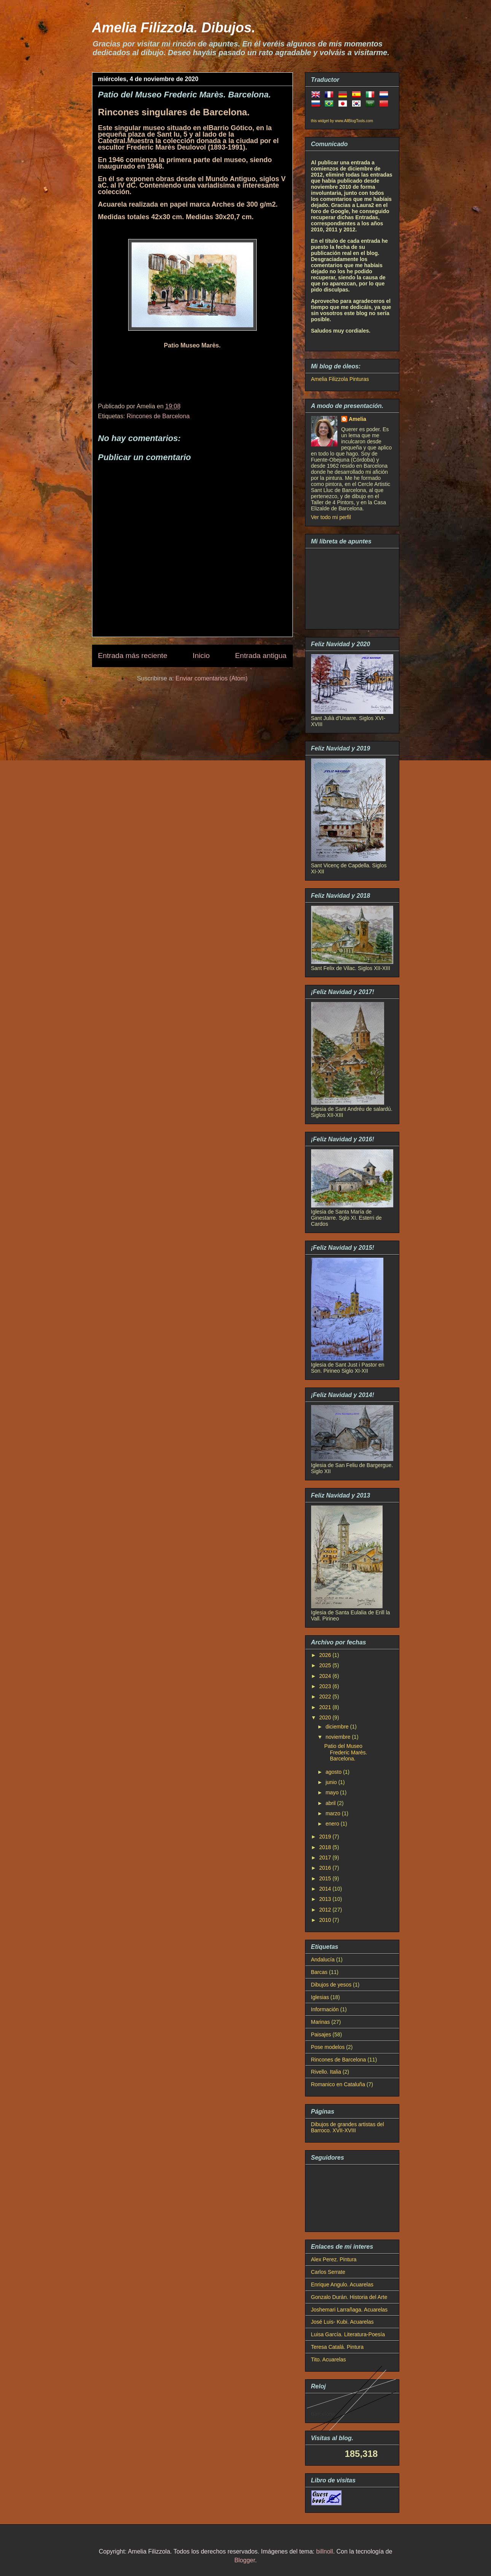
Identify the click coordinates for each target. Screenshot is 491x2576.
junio (332, 1782)
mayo (333, 1792)
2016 (325, 1868)
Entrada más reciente (132, 656)
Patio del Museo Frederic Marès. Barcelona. (345, 1752)
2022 (325, 1696)
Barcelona (323, 2414)
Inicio (201, 656)
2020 (325, 1717)
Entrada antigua (260, 656)
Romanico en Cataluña (338, 2084)
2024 (325, 1676)
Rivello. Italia (326, 2072)
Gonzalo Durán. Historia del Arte (349, 2297)
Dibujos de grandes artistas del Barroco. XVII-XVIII (347, 2127)
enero (333, 1824)
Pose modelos (328, 2047)
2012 (325, 1910)
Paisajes (321, 2034)
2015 (325, 1878)
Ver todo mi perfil (331, 517)
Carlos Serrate (328, 2272)
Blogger (244, 2560)
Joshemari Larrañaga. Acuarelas (349, 2310)
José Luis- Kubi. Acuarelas (342, 2322)
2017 (325, 1857)
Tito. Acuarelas (328, 2359)
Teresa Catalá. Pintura (337, 2347)
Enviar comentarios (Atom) (211, 678)
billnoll (324, 2551)
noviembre (339, 1737)
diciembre (338, 1727)
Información (325, 2009)
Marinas (320, 2022)
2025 (325, 1665)
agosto (334, 1772)
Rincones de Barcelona (158, 416)
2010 (325, 1920)
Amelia (357, 419)
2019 (325, 1837)
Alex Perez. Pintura (334, 2259)
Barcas (319, 1972)
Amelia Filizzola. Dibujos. (174, 27)
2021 (325, 1707)
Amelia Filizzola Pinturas (340, 379)
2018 (325, 1847)
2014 (325, 1889)
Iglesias (320, 1997)
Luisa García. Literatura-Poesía (348, 2334)
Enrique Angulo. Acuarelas (342, 2284)
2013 (325, 1899)
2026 (325, 1655)
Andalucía (323, 1959)
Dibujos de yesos (331, 1985)
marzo (334, 1813)
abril (331, 1803)
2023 (325, 1686)
